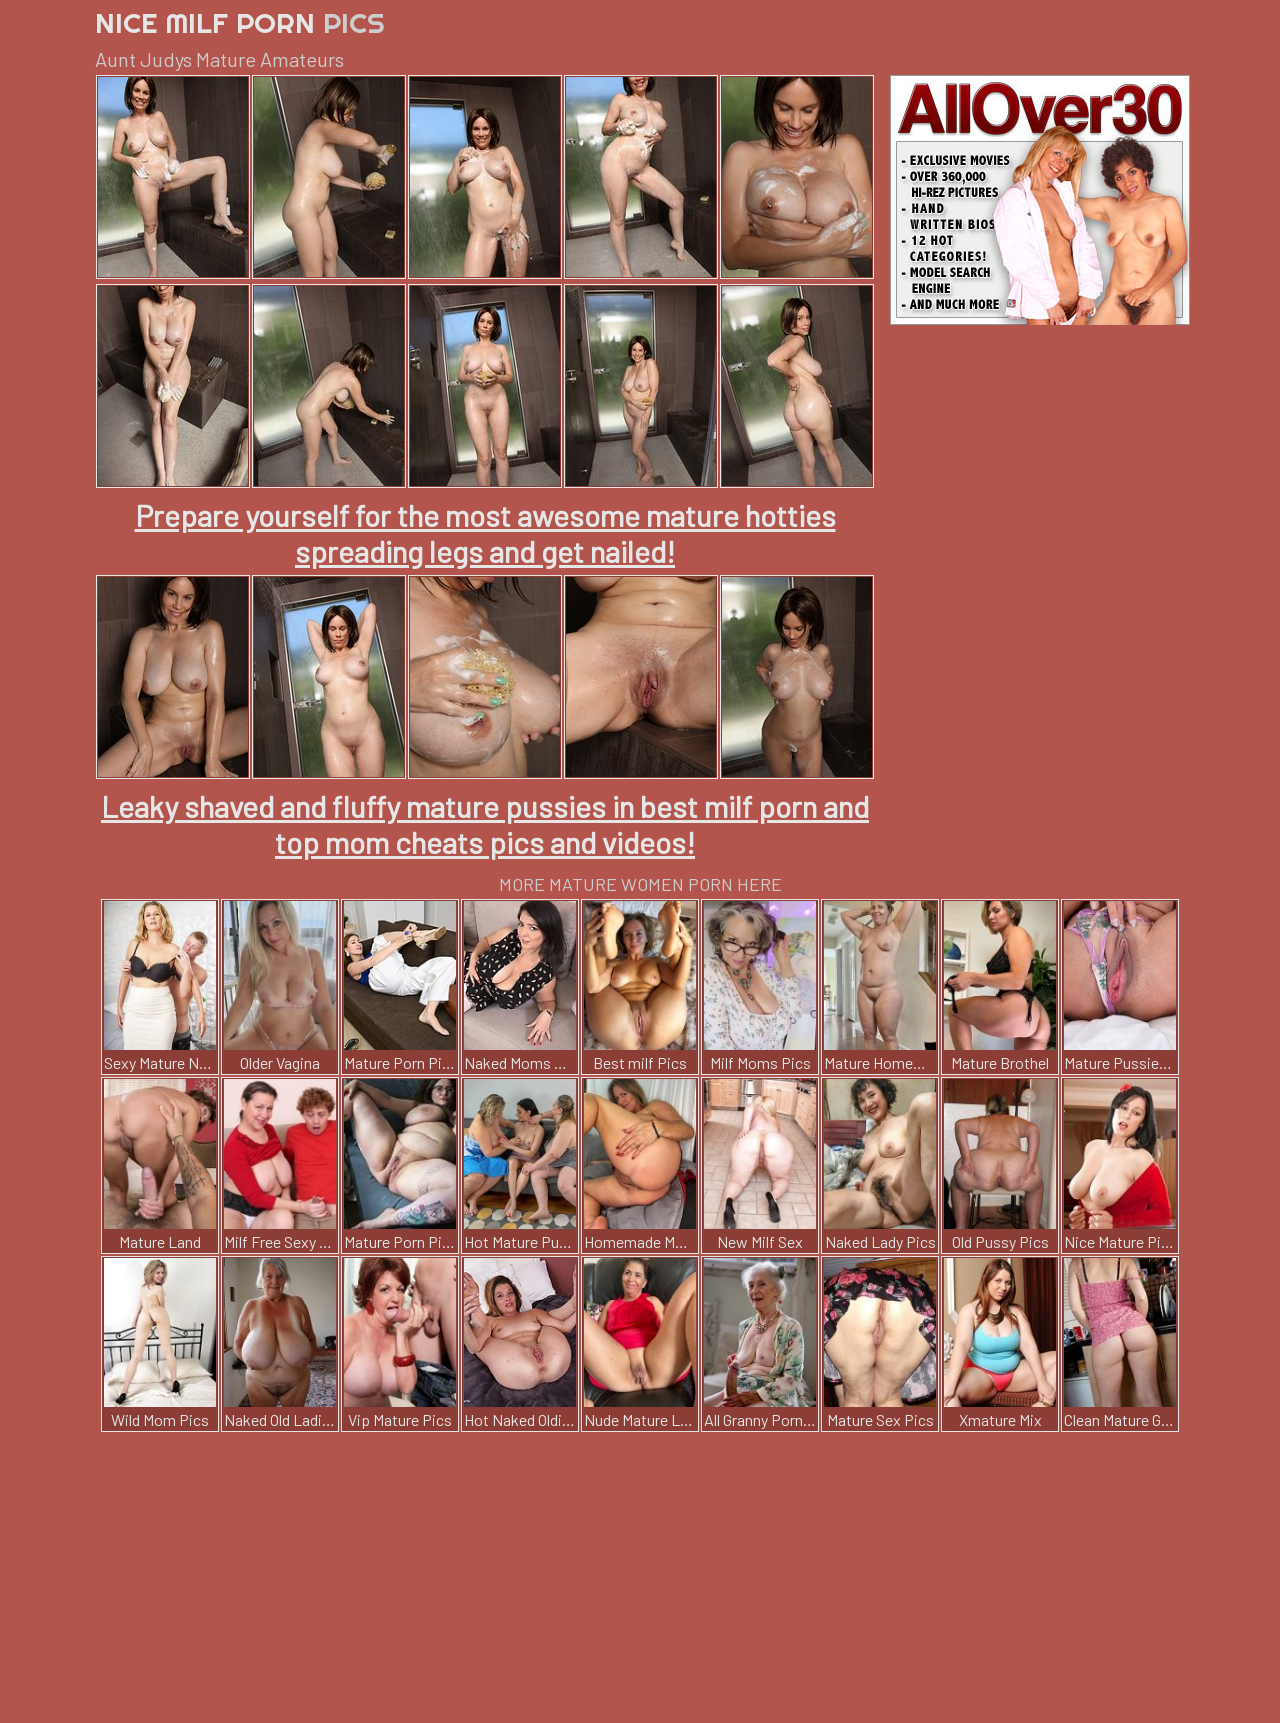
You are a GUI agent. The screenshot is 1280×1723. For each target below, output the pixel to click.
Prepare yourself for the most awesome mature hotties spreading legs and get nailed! (485, 533)
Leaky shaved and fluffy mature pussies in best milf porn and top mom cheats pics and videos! (485, 824)
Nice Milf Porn (240, 22)
